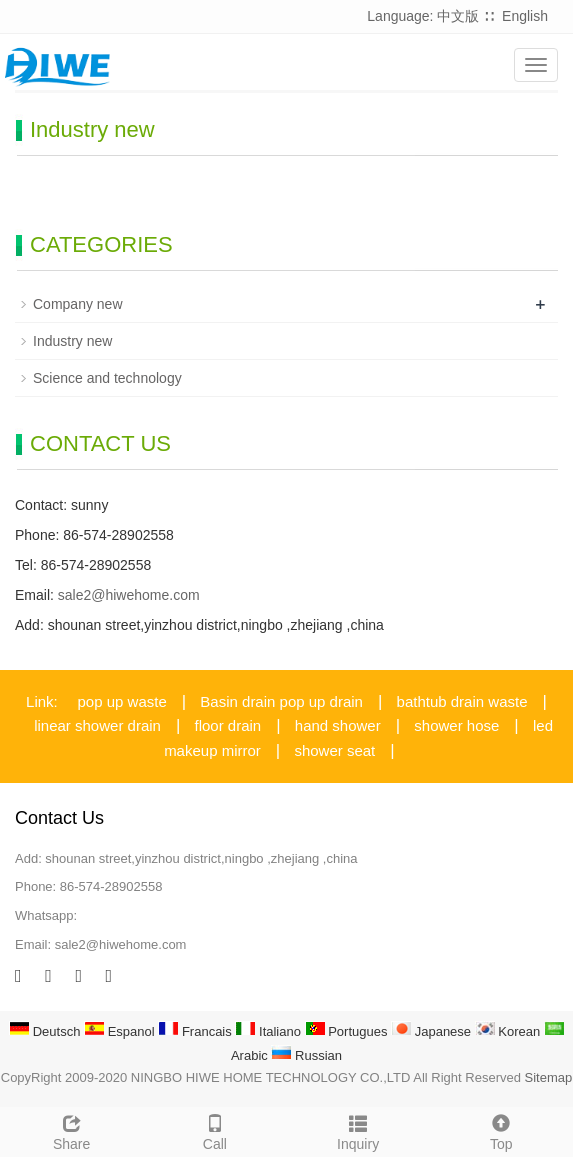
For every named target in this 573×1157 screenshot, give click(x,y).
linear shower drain (97, 725)
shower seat (334, 750)
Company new (78, 304)
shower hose (456, 725)
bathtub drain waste (462, 701)
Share (71, 1130)
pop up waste (122, 701)
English (525, 16)
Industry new (72, 341)
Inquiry (358, 1130)
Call (214, 1130)
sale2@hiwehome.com (129, 595)
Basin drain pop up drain (281, 701)
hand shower (338, 725)
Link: (42, 701)
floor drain (228, 725)
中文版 (458, 16)
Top (501, 1130)
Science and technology (107, 378)
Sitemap (549, 1077)
